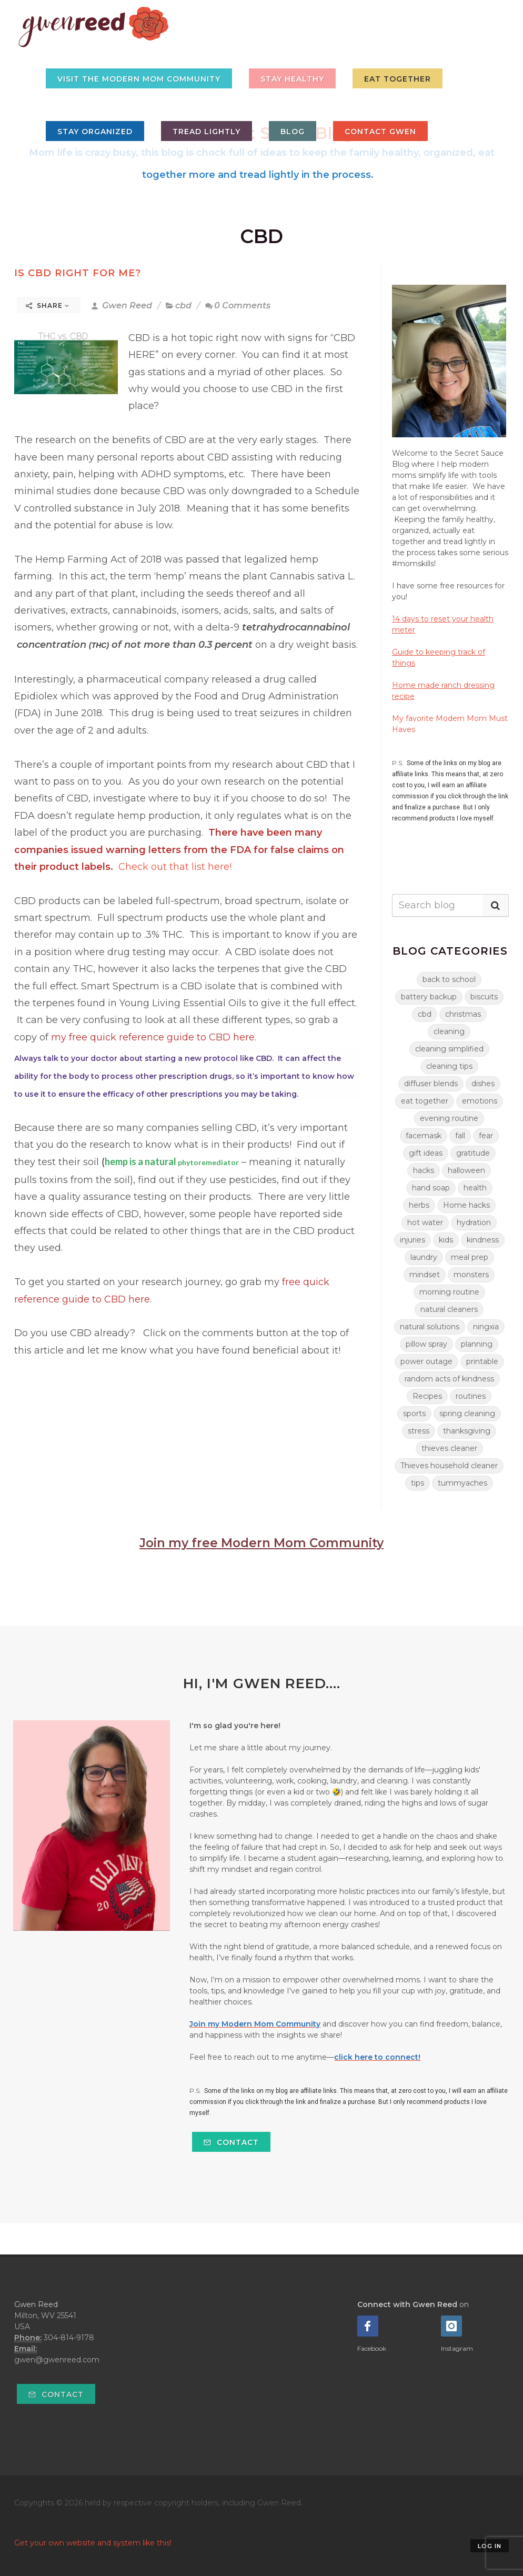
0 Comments (237, 305)
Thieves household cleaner (449, 1465)
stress (418, 1431)
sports (414, 1413)
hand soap (431, 1187)
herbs (419, 1205)
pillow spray (426, 1344)
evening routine (449, 1118)
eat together (424, 1101)
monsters (471, 1274)
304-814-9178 (69, 2337)
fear (486, 1135)
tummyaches (462, 1483)
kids (446, 1240)
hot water (425, 1222)
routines (471, 1396)
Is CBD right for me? (77, 273)
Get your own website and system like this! (93, 2543)
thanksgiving (466, 1431)
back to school (449, 979)
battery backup (429, 996)
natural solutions (429, 1326)
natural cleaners (449, 1309)
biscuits (484, 996)
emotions (479, 1101)
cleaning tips (449, 1066)
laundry (423, 1257)
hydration (474, 1222)
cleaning (449, 1031)
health (475, 1187)
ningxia (486, 1326)
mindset (424, 1274)
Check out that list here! (175, 867)
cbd (183, 305)
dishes (483, 1083)
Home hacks (466, 1205)
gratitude (473, 1153)
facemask (423, 1135)
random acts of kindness (449, 1379)
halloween (466, 1170)
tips (417, 1483)
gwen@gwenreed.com (56, 2359)
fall (460, 1135)
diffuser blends (431, 1083)
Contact (231, 2142)
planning (476, 1344)
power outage (426, 1361)
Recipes (427, 1396)
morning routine (449, 1292)
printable (482, 1361)
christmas (463, 1014)
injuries (412, 1240)
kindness (483, 1240)
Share (47, 305)
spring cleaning (467, 1413)
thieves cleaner (449, 1448)
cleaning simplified (449, 1049)
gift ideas (425, 1153)
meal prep (469, 1257)
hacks (423, 1170)
